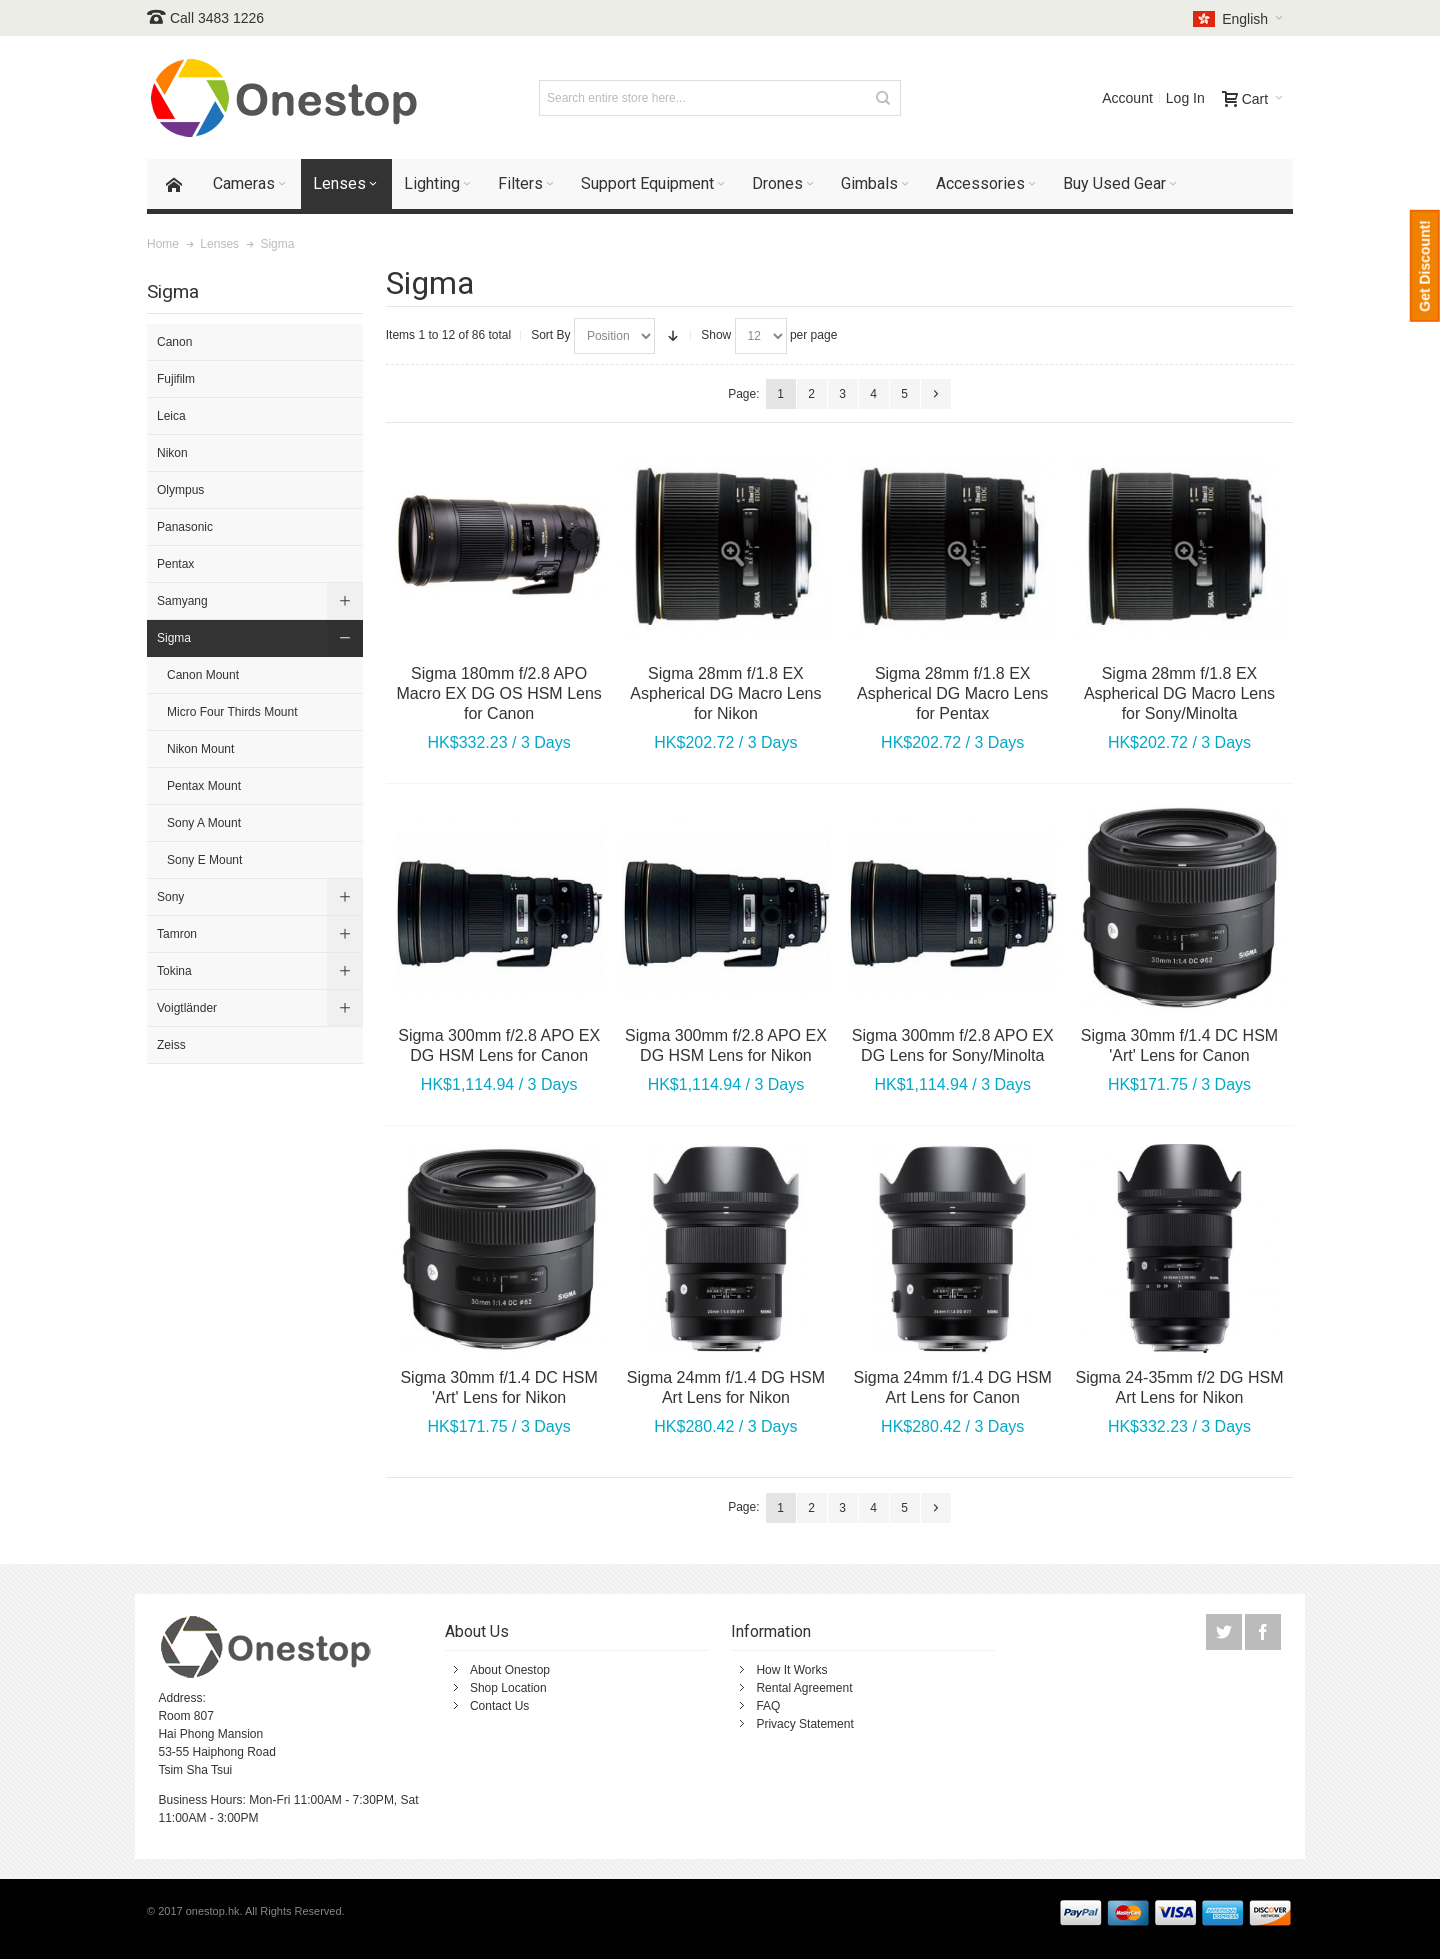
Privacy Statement (804, 1724)
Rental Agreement (804, 1688)
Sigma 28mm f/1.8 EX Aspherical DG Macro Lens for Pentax (952, 693)
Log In (1185, 98)
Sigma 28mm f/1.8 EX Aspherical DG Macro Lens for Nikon (725, 693)
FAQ (768, 1706)
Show (716, 335)
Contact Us (499, 1706)
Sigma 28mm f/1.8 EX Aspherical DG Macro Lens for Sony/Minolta (1179, 693)
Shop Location (508, 1688)
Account (1127, 98)
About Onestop (510, 1670)
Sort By (550, 335)
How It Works (791, 1670)
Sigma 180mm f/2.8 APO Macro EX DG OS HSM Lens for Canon (498, 693)
